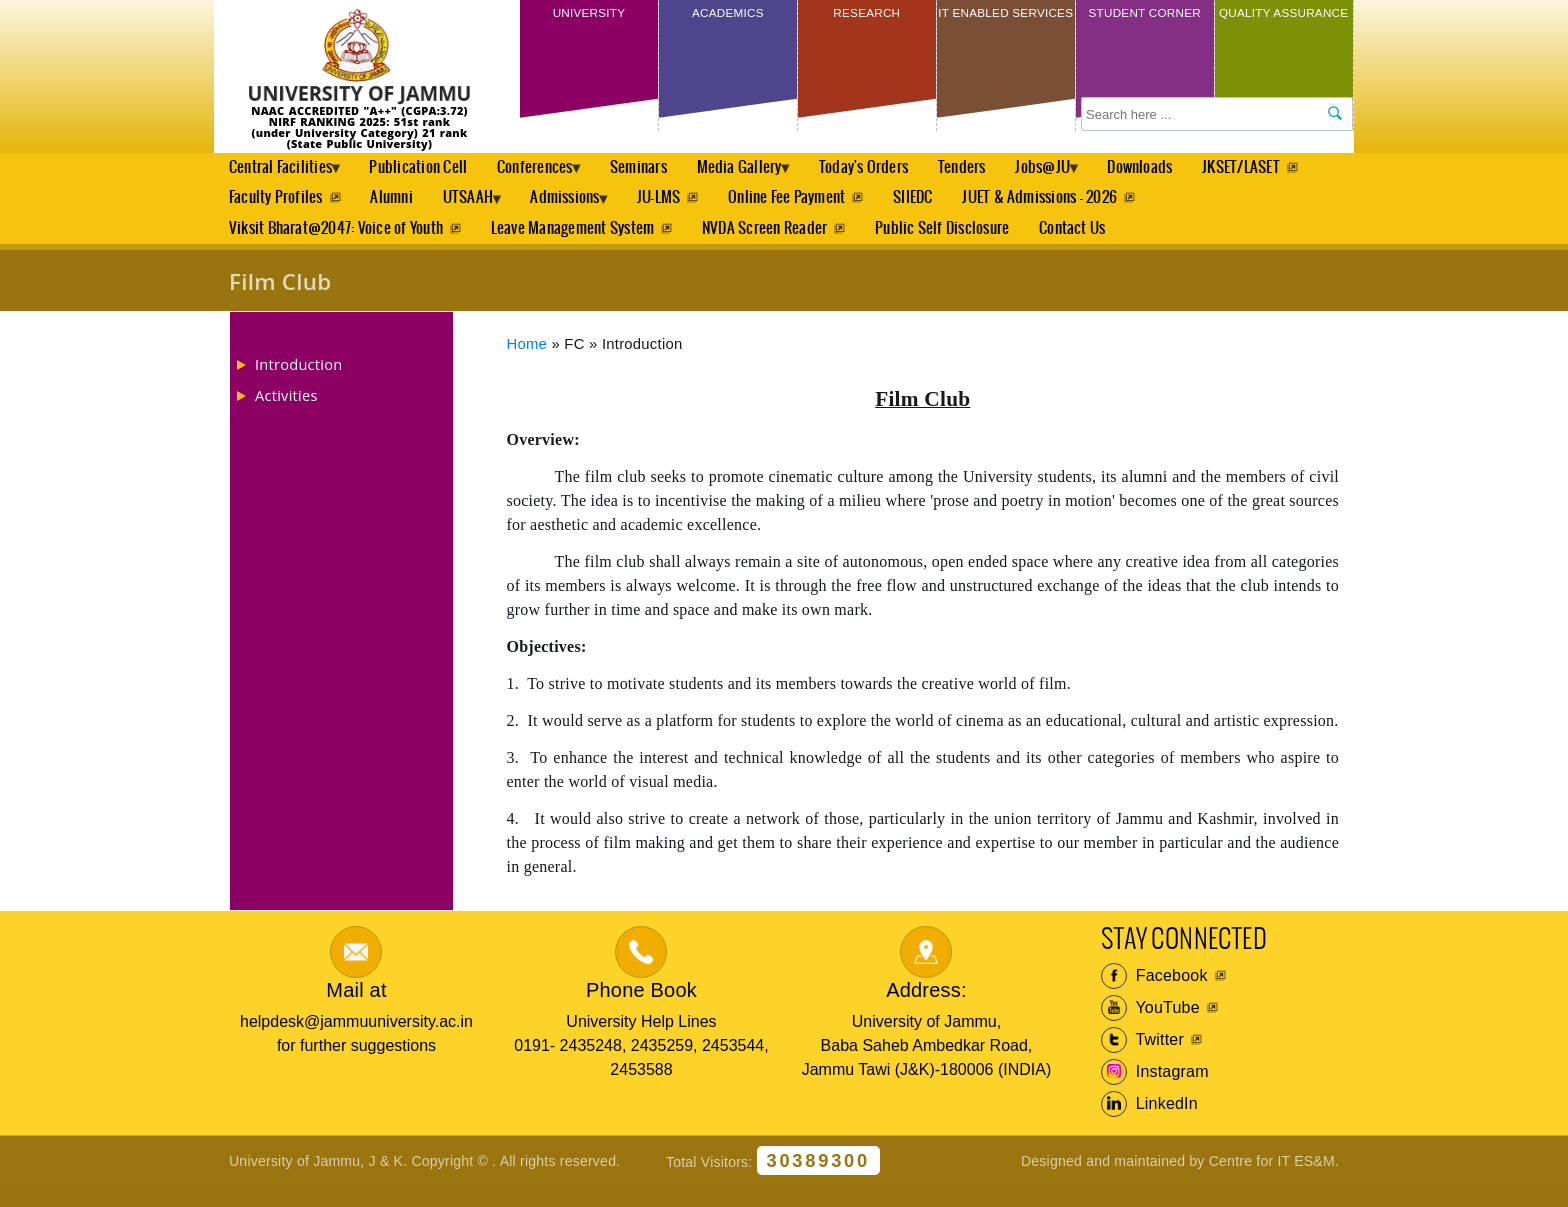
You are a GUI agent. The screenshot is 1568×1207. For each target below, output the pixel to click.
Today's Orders (906, 170)
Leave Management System (575, 244)
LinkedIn (1149, 1124)
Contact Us (1080, 244)
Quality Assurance (1284, 27)
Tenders (1007, 170)
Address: (926, 1010)
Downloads (1200, 170)
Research (866, 18)
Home (527, 364)
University (589, 18)
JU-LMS (815, 207)
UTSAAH (603, 213)
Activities (286, 415)
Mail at (356, 1010)
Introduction (298, 384)
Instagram (1155, 1092)
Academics (727, 18)
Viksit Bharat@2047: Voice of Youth (336, 244)
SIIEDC (1074, 207)
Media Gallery (773, 176)
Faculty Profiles (403, 207)
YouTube (1150, 1028)
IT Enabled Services (1005, 27)
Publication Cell (431, 170)
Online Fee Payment (946, 207)
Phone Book (641, 1010)
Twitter (1142, 1060)
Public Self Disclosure (948, 244)
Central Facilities (284, 176)
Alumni (521, 207)
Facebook (1154, 996)
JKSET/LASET (268, 207)
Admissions (713, 213)
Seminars (666, 170)
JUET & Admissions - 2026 (1203, 207)
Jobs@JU (1094, 176)
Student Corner (1144, 27)
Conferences (553, 176)
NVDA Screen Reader (768, 244)
